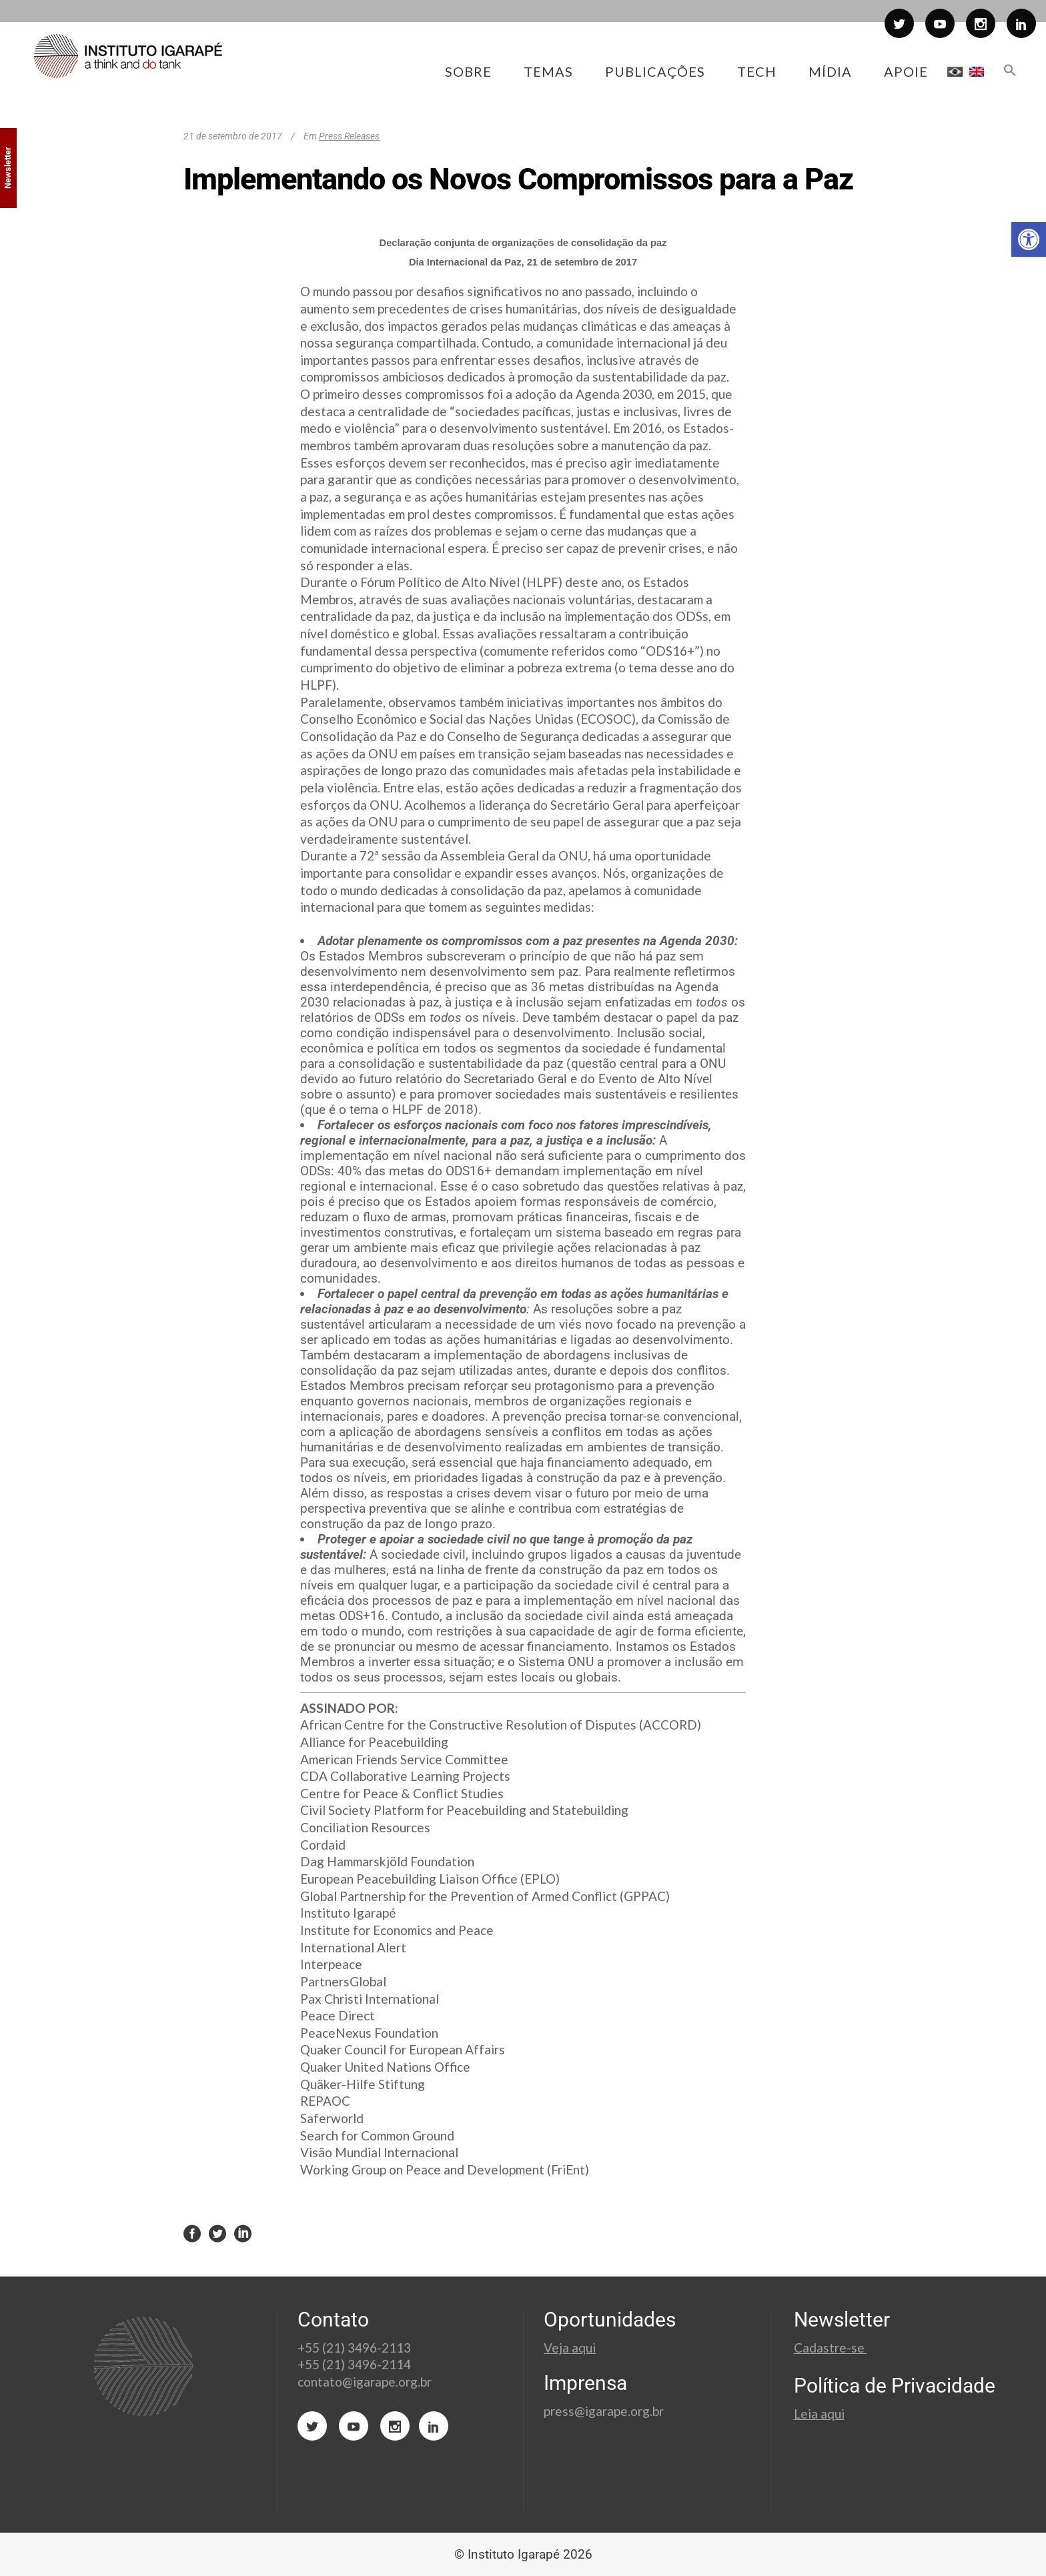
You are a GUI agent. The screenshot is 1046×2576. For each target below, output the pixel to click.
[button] (1028, 239)
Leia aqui (819, 2413)
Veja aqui (570, 2347)
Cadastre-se (830, 2347)
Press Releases (349, 136)
